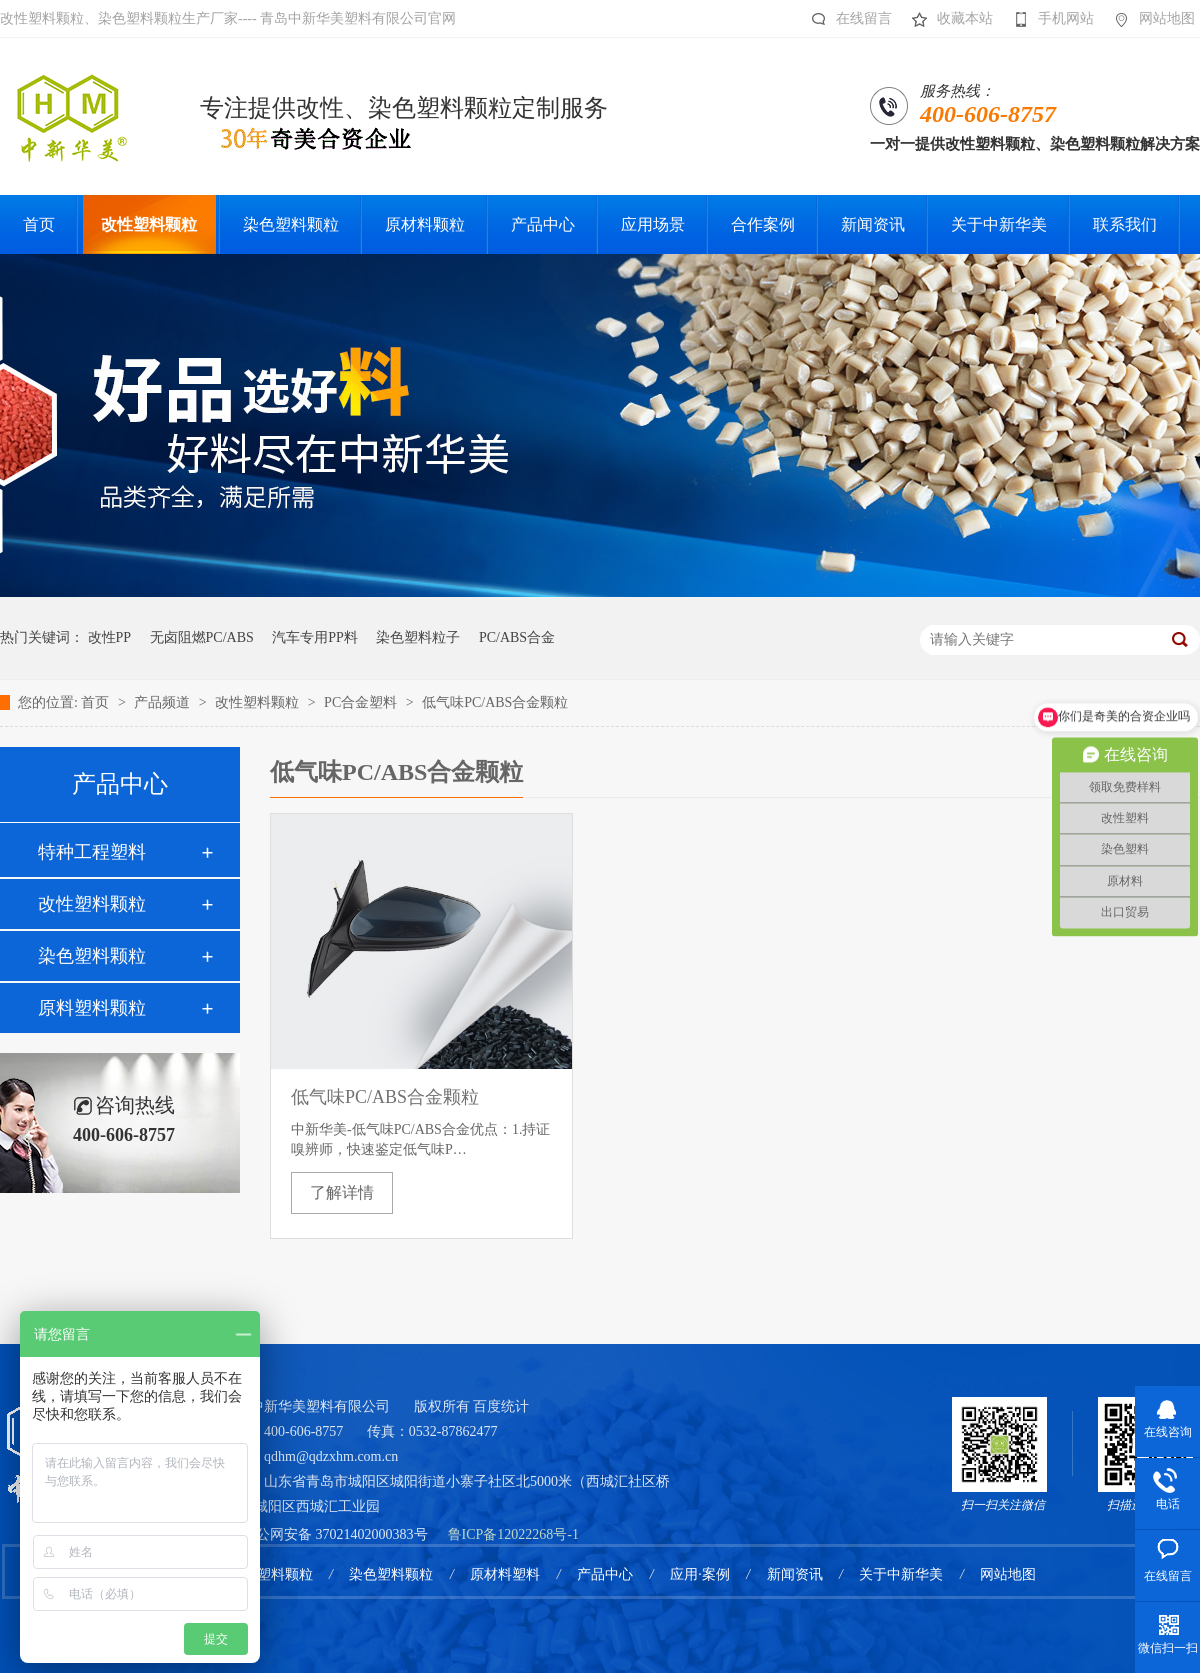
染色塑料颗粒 (92, 956)
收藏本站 (947, 19)
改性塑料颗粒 (259, 702)
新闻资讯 (795, 1574)
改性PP (110, 637)
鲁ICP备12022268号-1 (513, 1534)
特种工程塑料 (92, 852)
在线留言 (846, 19)
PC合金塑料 (362, 702)
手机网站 (1048, 19)
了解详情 (342, 1192)
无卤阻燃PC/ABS (202, 637)
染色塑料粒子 (418, 637)
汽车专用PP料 (315, 637)
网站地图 (1149, 19)
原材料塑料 (505, 1574)
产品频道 (164, 702)
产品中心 (605, 1574)
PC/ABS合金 (517, 637)
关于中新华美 (901, 1574)
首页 (97, 702)
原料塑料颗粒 (92, 1008)
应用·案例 (700, 1574)
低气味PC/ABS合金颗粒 (495, 702)
